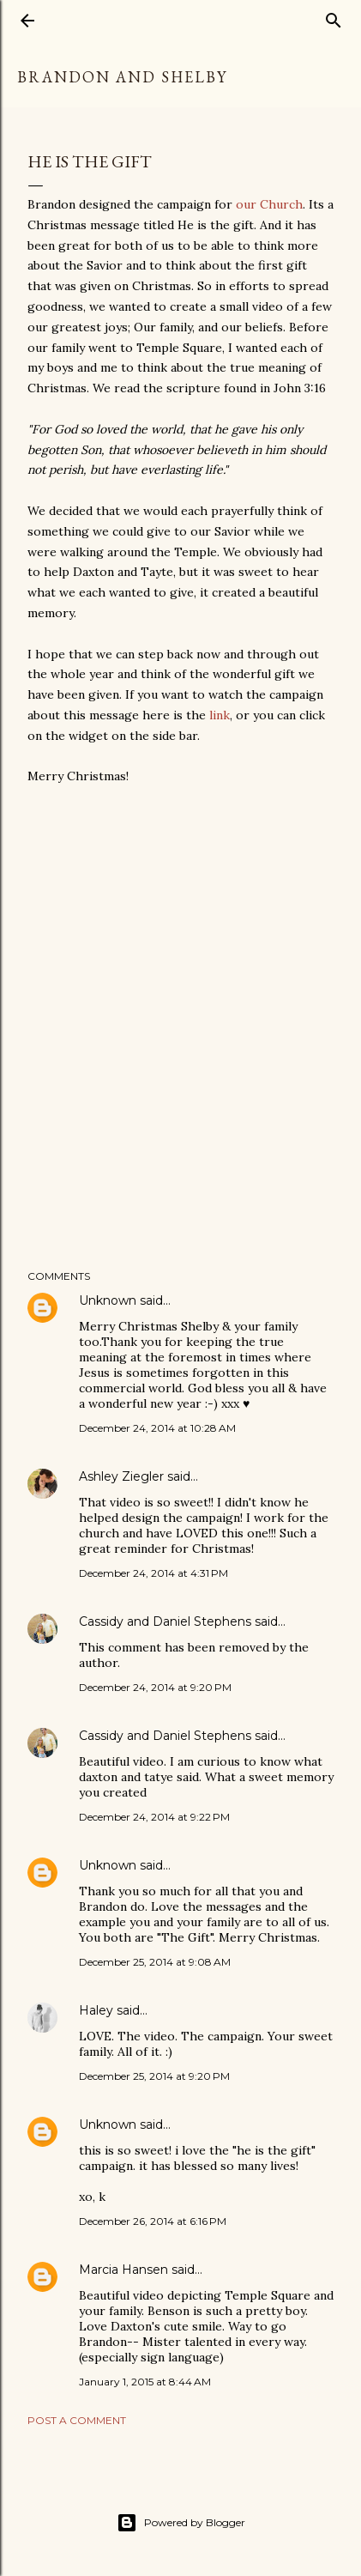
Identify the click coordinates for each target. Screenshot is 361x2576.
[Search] (333, 16)
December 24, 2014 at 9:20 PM (155, 1687)
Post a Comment (76, 2420)
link (219, 715)
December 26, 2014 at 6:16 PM (152, 2221)
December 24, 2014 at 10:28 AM (157, 1427)
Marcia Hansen (123, 2269)
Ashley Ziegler (121, 1476)
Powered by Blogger (181, 2522)
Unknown (107, 1300)
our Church (269, 204)
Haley (96, 2010)
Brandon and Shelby (122, 77)
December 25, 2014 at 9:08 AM (155, 1961)
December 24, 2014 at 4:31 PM (153, 1573)
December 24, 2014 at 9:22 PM (154, 1816)
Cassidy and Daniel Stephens (165, 1621)
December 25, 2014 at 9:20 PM (154, 2076)
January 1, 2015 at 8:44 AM (145, 2381)
